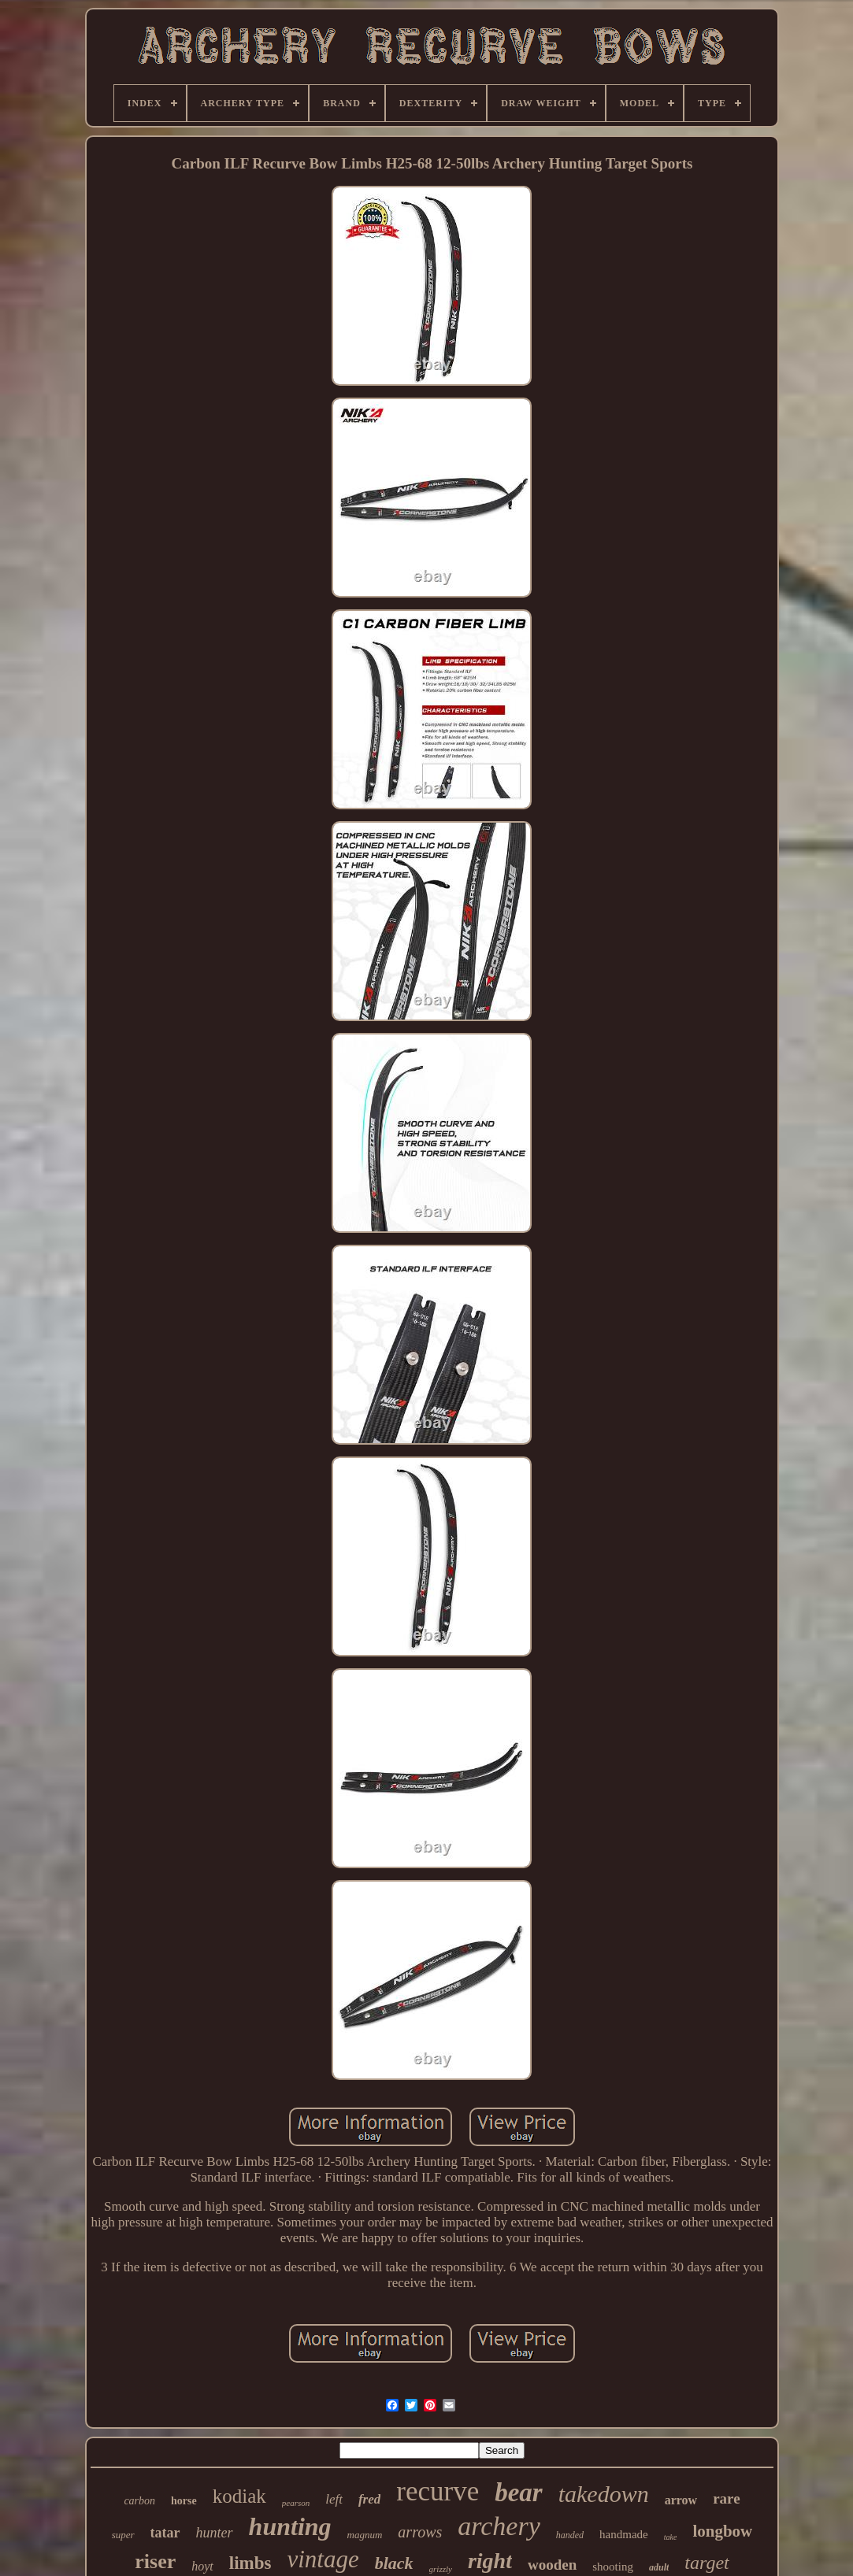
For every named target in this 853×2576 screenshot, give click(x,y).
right (490, 2560)
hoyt (202, 2566)
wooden (552, 2564)
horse (184, 2501)
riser (155, 2561)
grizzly (440, 2569)
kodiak (239, 2496)
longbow (722, 2531)
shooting (612, 2566)
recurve (437, 2491)
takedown (603, 2494)
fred (369, 2499)
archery (499, 2526)
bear (519, 2492)
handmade (623, 2534)
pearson (296, 2503)
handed (570, 2535)
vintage (322, 2559)
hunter (214, 2533)
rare (726, 2498)
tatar (165, 2533)
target (706, 2562)
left (334, 2499)
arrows (420, 2532)
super (123, 2535)
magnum (365, 2535)
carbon (139, 2501)
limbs (250, 2563)
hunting (290, 2526)
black (394, 2563)
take (670, 2537)
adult (659, 2567)
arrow (681, 2500)
